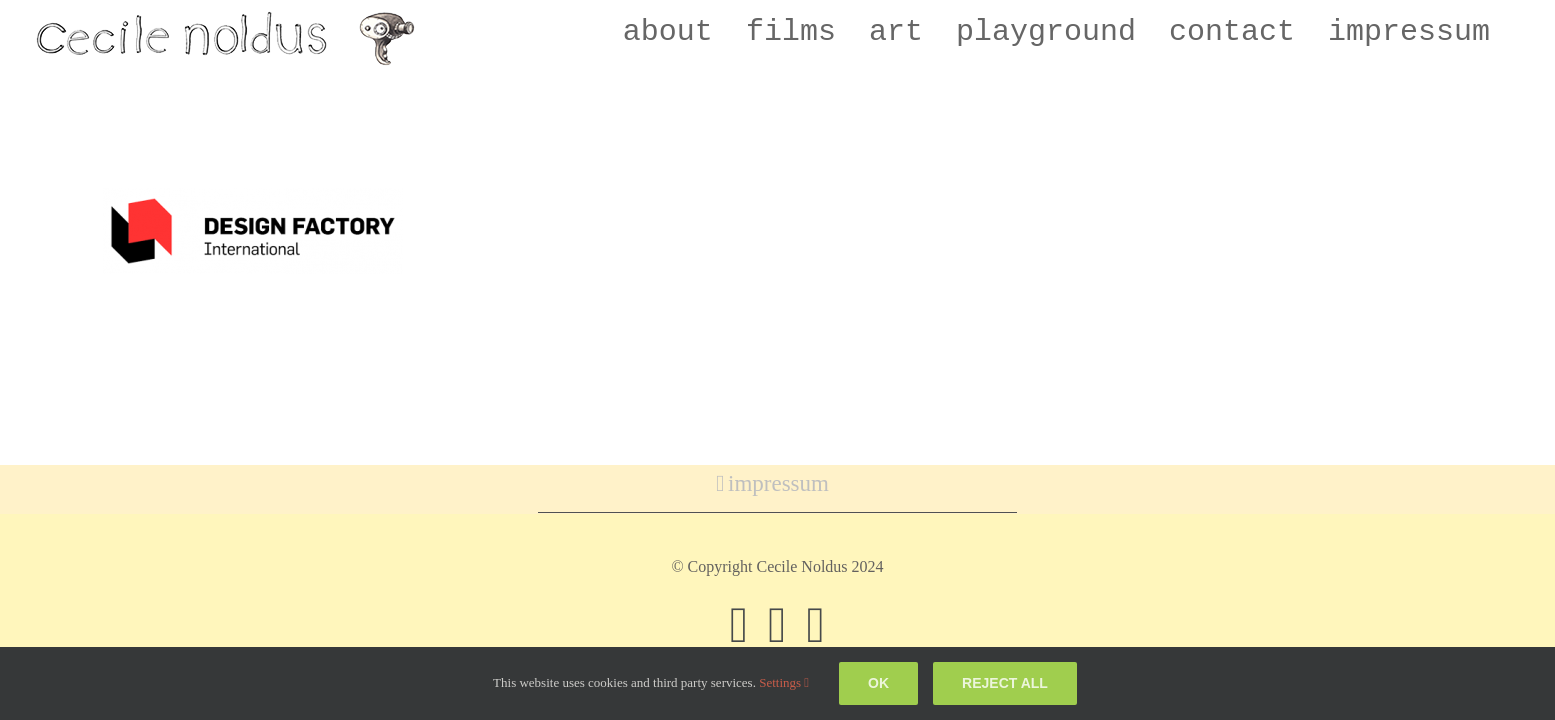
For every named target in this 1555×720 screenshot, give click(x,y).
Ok (878, 683)
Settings (784, 682)
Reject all (1005, 683)
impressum (778, 483)
